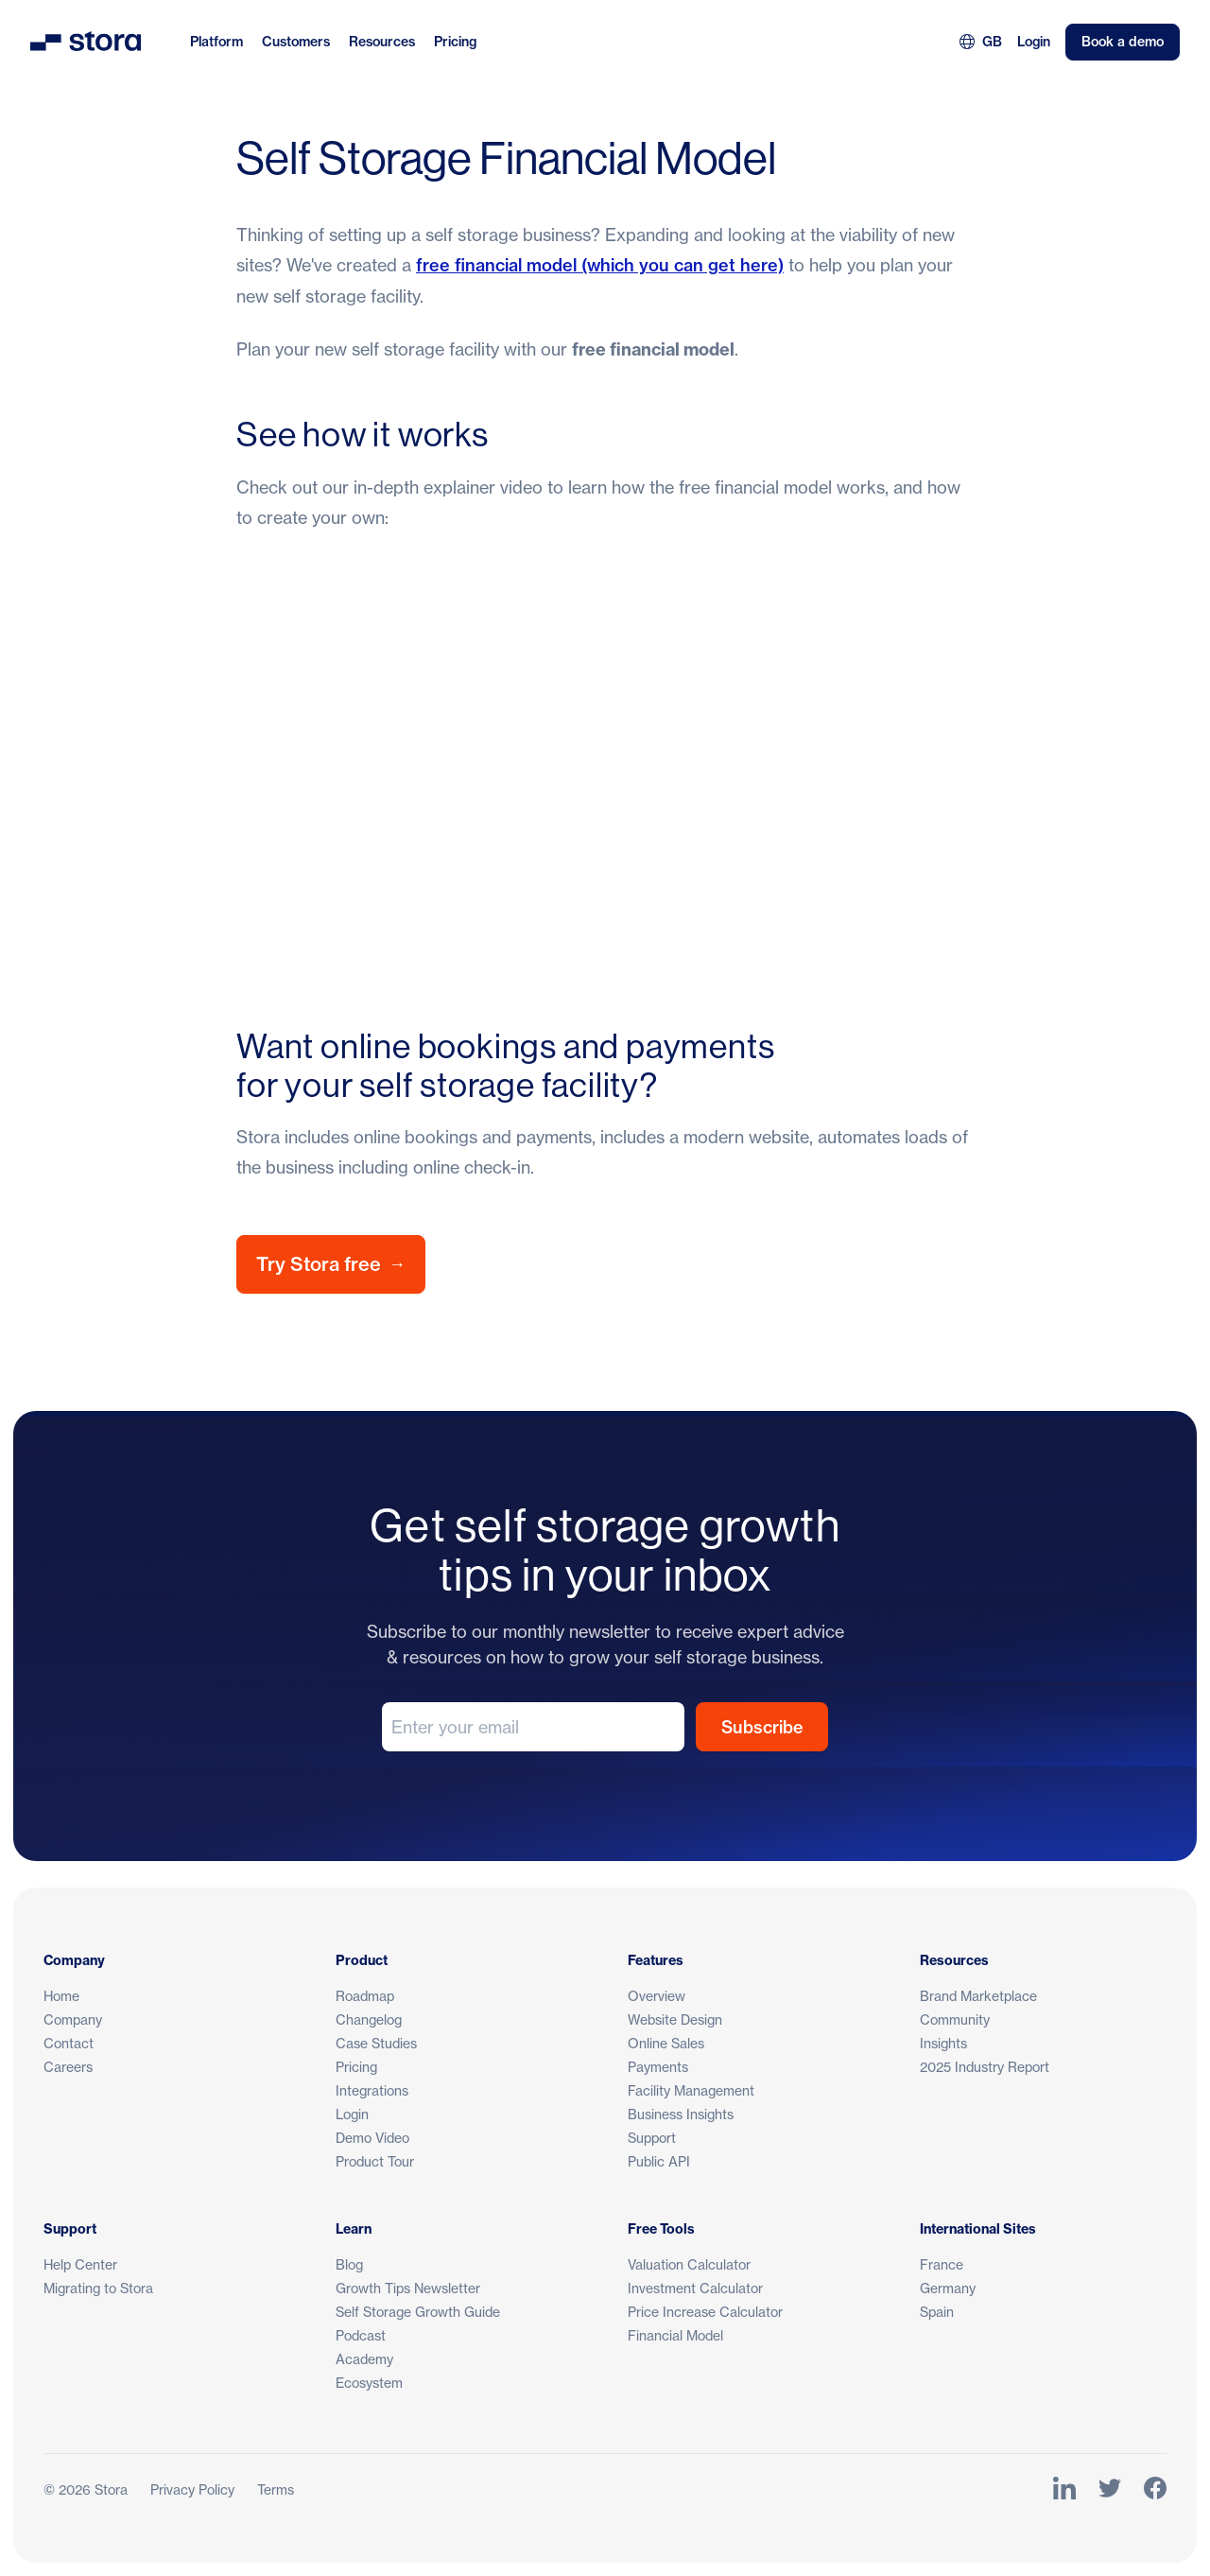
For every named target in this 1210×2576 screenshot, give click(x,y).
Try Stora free (331, 1264)
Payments (658, 2067)
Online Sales (666, 2043)
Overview (656, 1996)
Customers (296, 41)
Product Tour (375, 2161)
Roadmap (365, 1996)
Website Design (675, 2019)
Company (72, 2019)
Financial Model (675, 2335)
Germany (948, 2288)
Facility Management (691, 2090)
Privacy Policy (192, 2489)
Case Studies (376, 2043)
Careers (68, 2067)
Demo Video (372, 2138)
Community (955, 2019)
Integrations (372, 2090)
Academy (364, 2359)
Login (1033, 41)
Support (652, 2138)
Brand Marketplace (978, 1996)
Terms (275, 2489)
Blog (349, 2264)
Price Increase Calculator (705, 2312)
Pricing (455, 41)
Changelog (369, 2019)
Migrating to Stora (98, 2288)
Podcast (361, 2335)
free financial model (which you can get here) (600, 265)
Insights (943, 2043)
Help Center (80, 2264)
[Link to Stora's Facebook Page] (1155, 2489)
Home (61, 1996)
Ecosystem (369, 2383)
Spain (937, 2312)
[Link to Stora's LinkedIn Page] (1064, 2489)
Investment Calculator (695, 2288)
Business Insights (681, 2114)
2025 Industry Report (984, 2067)
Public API (659, 2161)
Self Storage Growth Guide (418, 2312)
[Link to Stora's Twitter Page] (1109, 2489)
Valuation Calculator (689, 2264)
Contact (68, 2043)
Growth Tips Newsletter (408, 2288)
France (941, 2264)
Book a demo (1122, 41)
